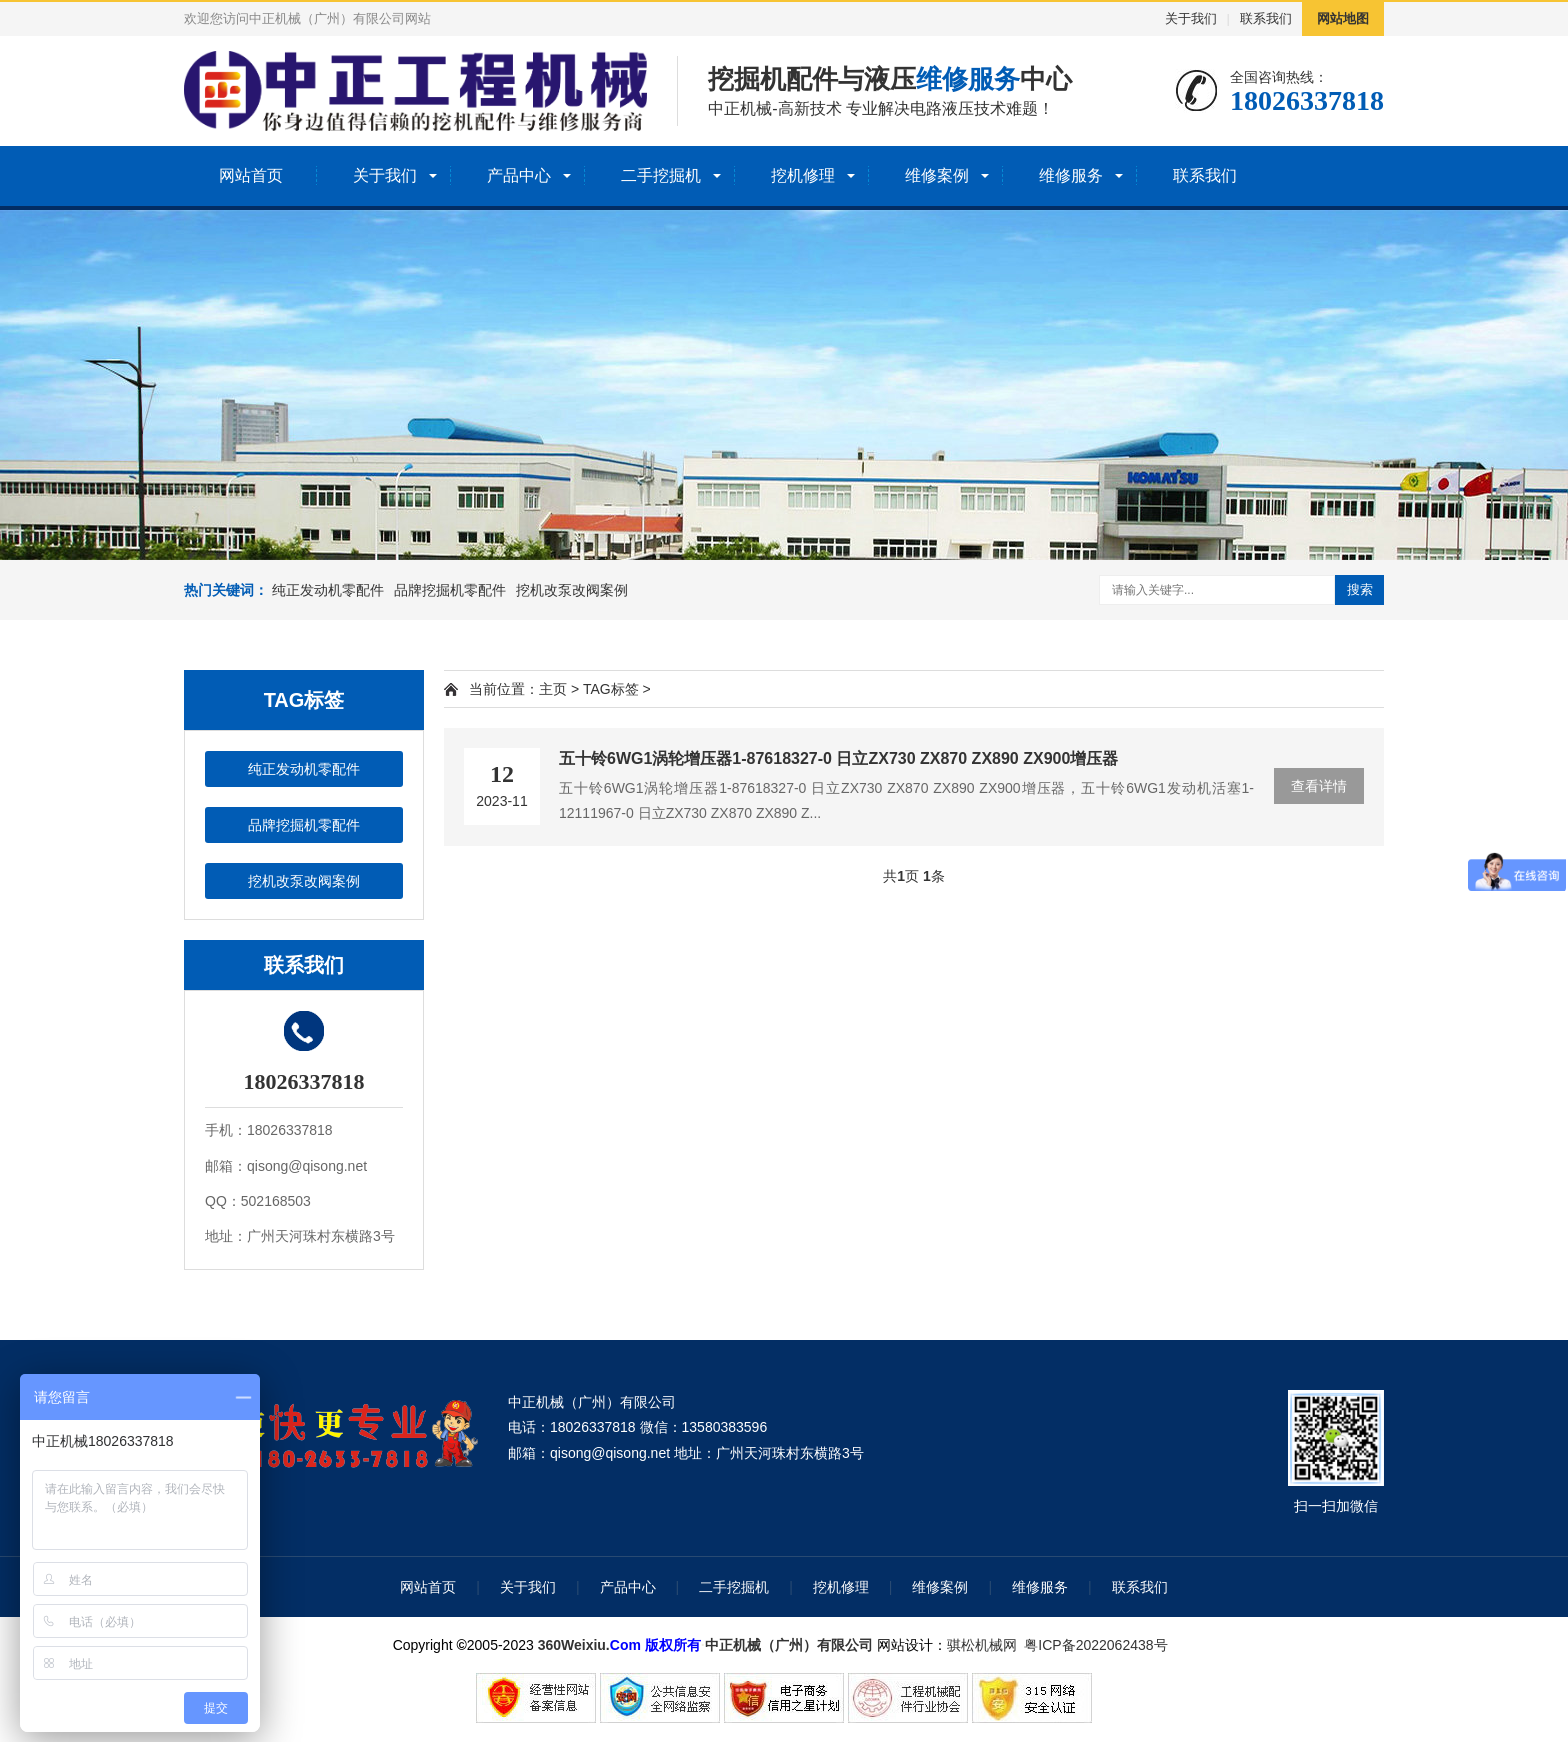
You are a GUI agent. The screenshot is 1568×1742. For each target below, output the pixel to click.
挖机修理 (803, 175)
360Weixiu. (574, 1645)
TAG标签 (611, 689)
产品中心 (519, 175)
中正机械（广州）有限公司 (789, 1645)
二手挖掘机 (661, 175)
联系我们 (1266, 18)
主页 (553, 689)
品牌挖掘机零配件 (450, 590)
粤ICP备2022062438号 (1099, 1645)
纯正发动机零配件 (328, 590)
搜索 (1360, 589)
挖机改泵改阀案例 (572, 590)
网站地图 (1343, 18)
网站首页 (251, 175)
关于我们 (1191, 18)
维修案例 (937, 175)
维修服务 (1071, 175)
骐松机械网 (982, 1645)
